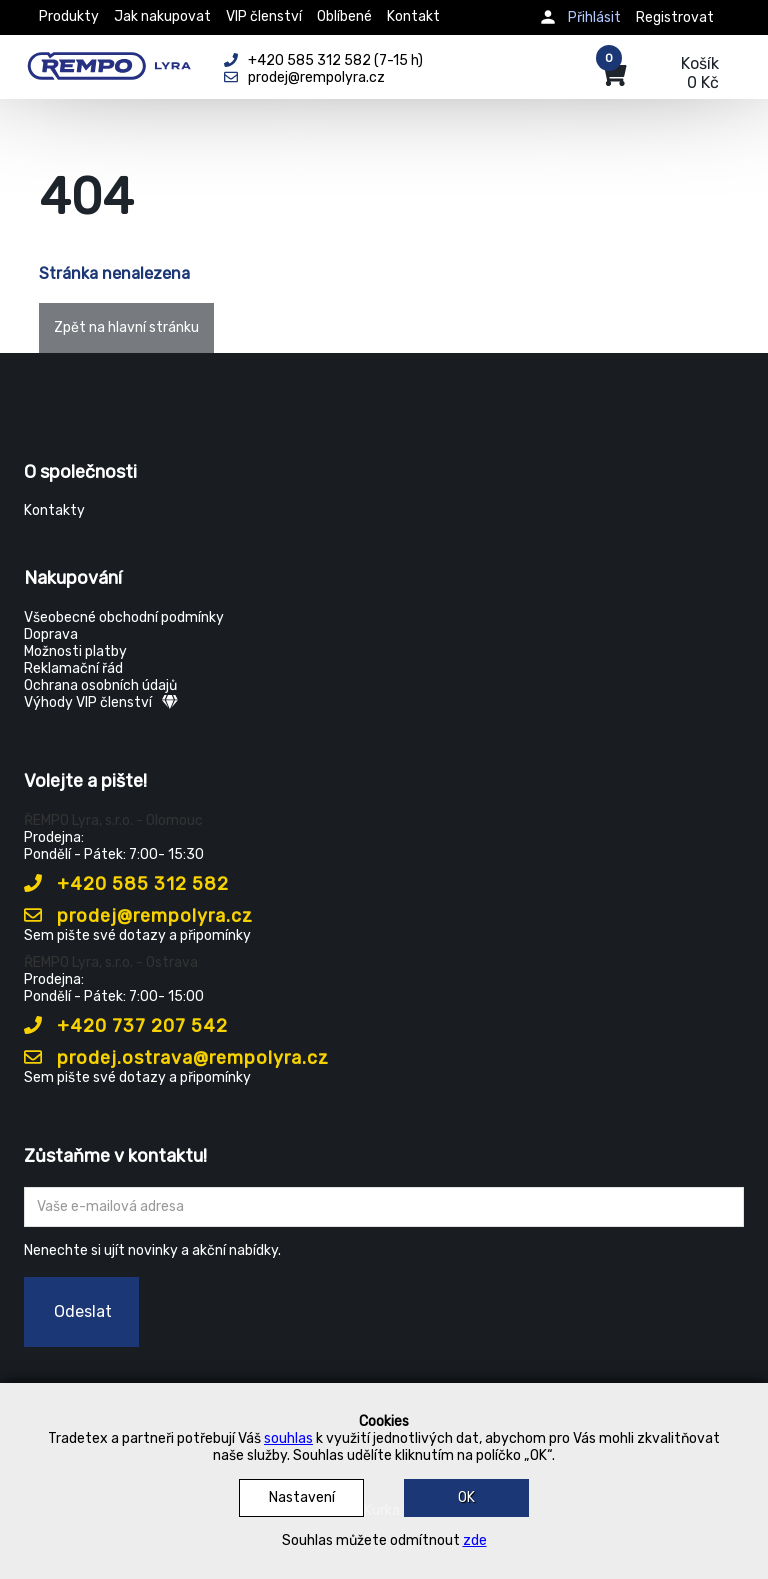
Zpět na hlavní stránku (126, 327)
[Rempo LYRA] (109, 62)
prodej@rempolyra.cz (138, 916)
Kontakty (54, 510)
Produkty (69, 16)
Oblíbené (344, 16)
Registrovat (675, 17)
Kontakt (413, 16)
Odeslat (83, 1311)
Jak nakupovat (162, 16)
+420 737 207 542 (126, 1026)
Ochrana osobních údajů (100, 685)
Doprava (51, 634)
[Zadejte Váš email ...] (384, 1207)
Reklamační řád (73, 668)
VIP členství (264, 16)
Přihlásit (594, 17)
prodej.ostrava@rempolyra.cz (176, 1058)
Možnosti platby (75, 651)
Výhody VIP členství (101, 702)
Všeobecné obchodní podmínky (124, 617)
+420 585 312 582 (126, 884)
